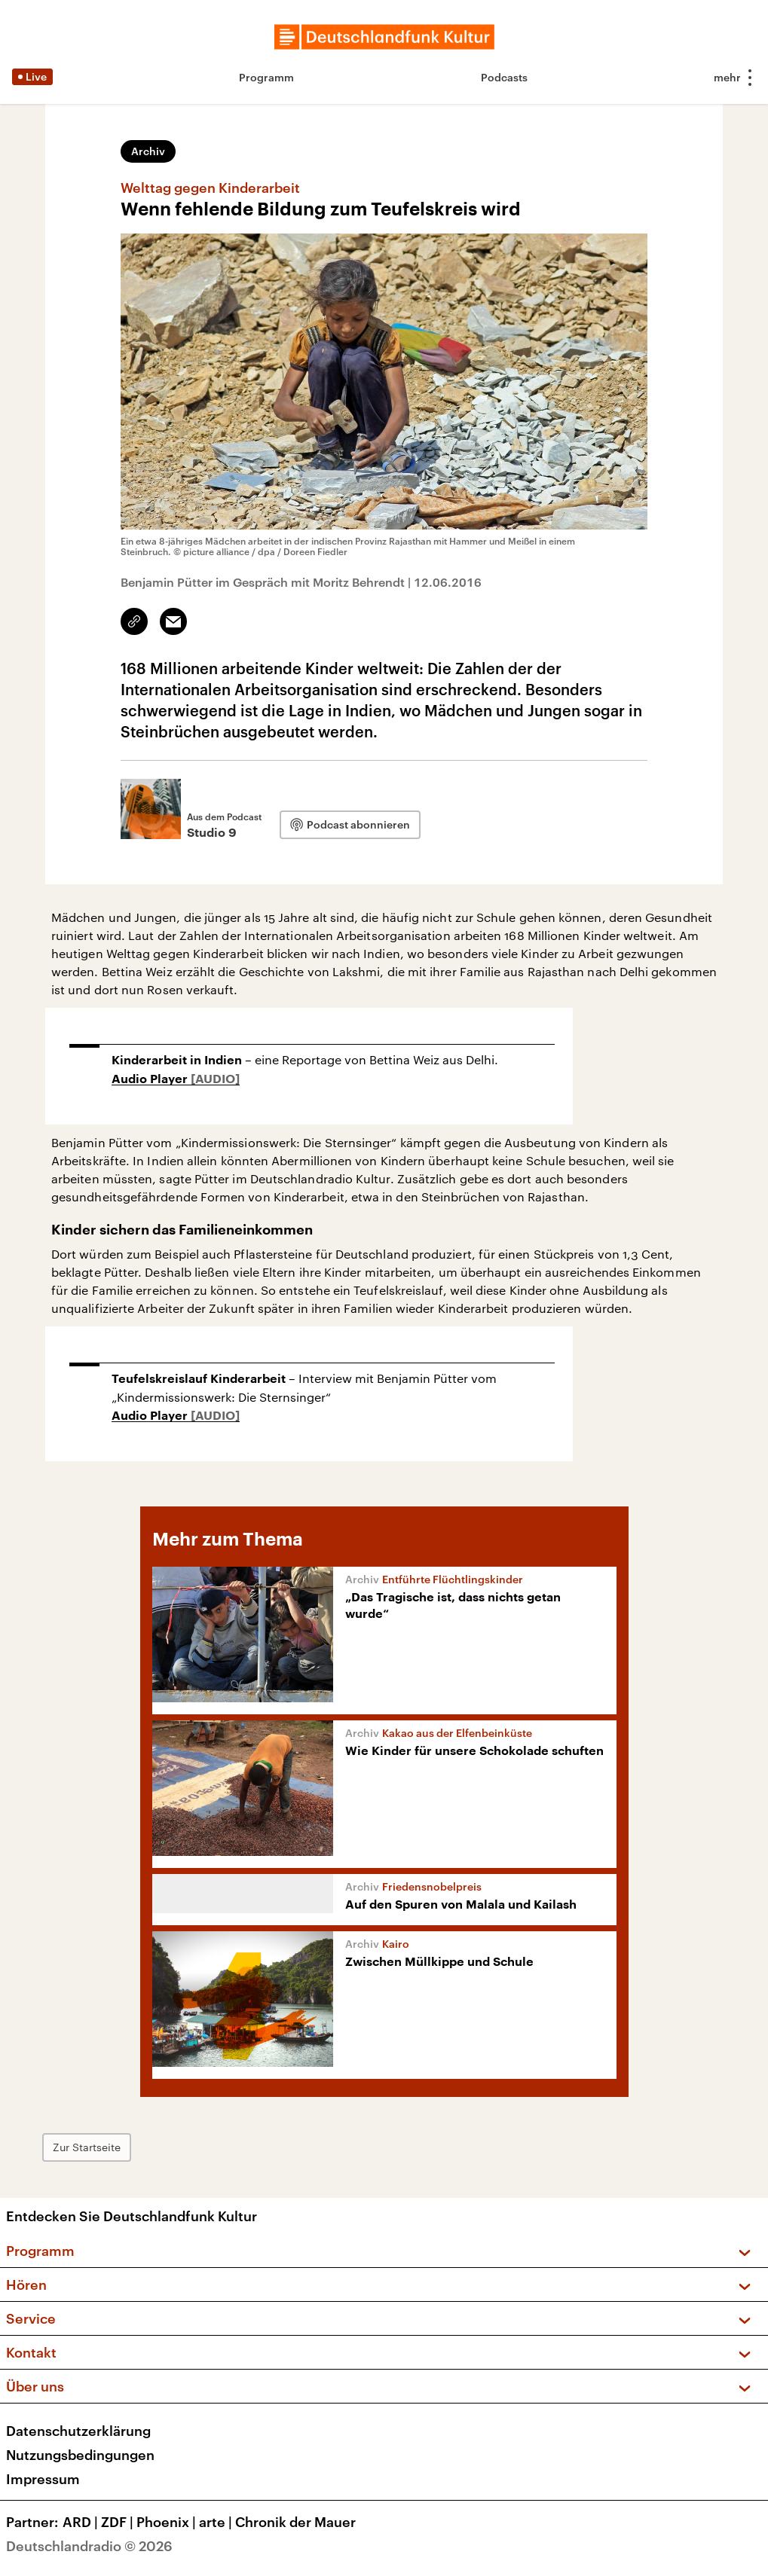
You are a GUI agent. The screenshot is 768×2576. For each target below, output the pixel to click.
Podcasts (504, 77)
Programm (266, 77)
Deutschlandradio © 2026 (89, 2546)
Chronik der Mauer (295, 2521)
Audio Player (151, 1079)
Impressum (43, 2479)
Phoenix (167, 2521)
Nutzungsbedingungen (80, 2454)
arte (217, 2521)
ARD (82, 2521)
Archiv (148, 151)
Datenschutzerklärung (78, 2430)
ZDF (118, 2521)
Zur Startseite (87, 2147)
